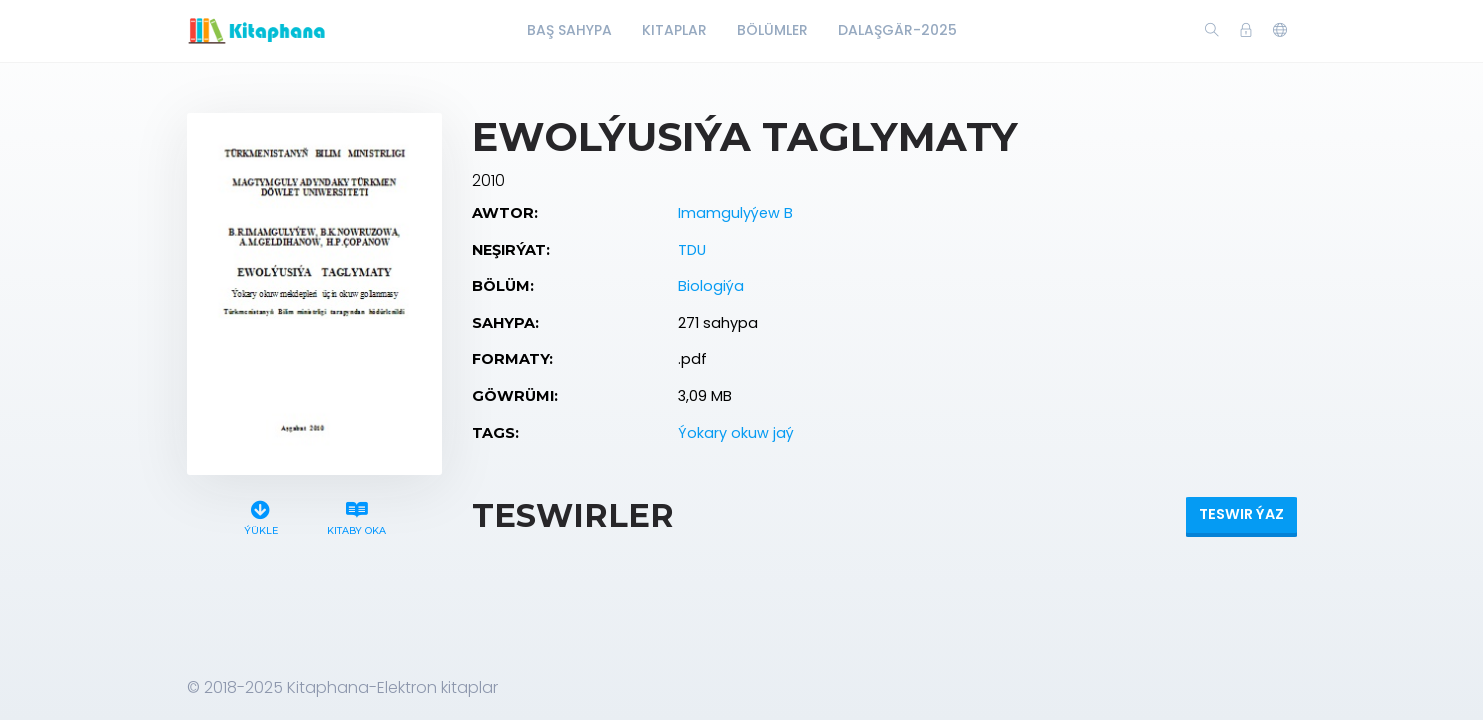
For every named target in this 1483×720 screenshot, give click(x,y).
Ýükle (260, 515)
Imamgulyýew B (735, 213)
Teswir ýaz (1241, 514)
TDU (692, 250)
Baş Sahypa (569, 30)
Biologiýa (711, 286)
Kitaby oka (356, 515)
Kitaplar (674, 30)
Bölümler (772, 30)
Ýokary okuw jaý (736, 433)
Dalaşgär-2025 (897, 30)
